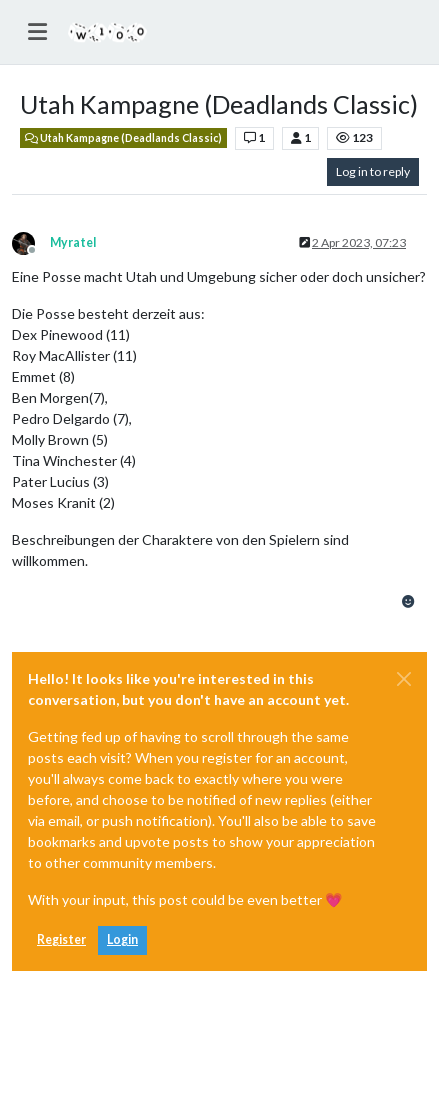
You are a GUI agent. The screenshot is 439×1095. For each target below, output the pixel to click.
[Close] (404, 679)
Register (61, 939)
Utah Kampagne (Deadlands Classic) (123, 138)
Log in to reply (373, 171)
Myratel (73, 242)
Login (122, 939)
